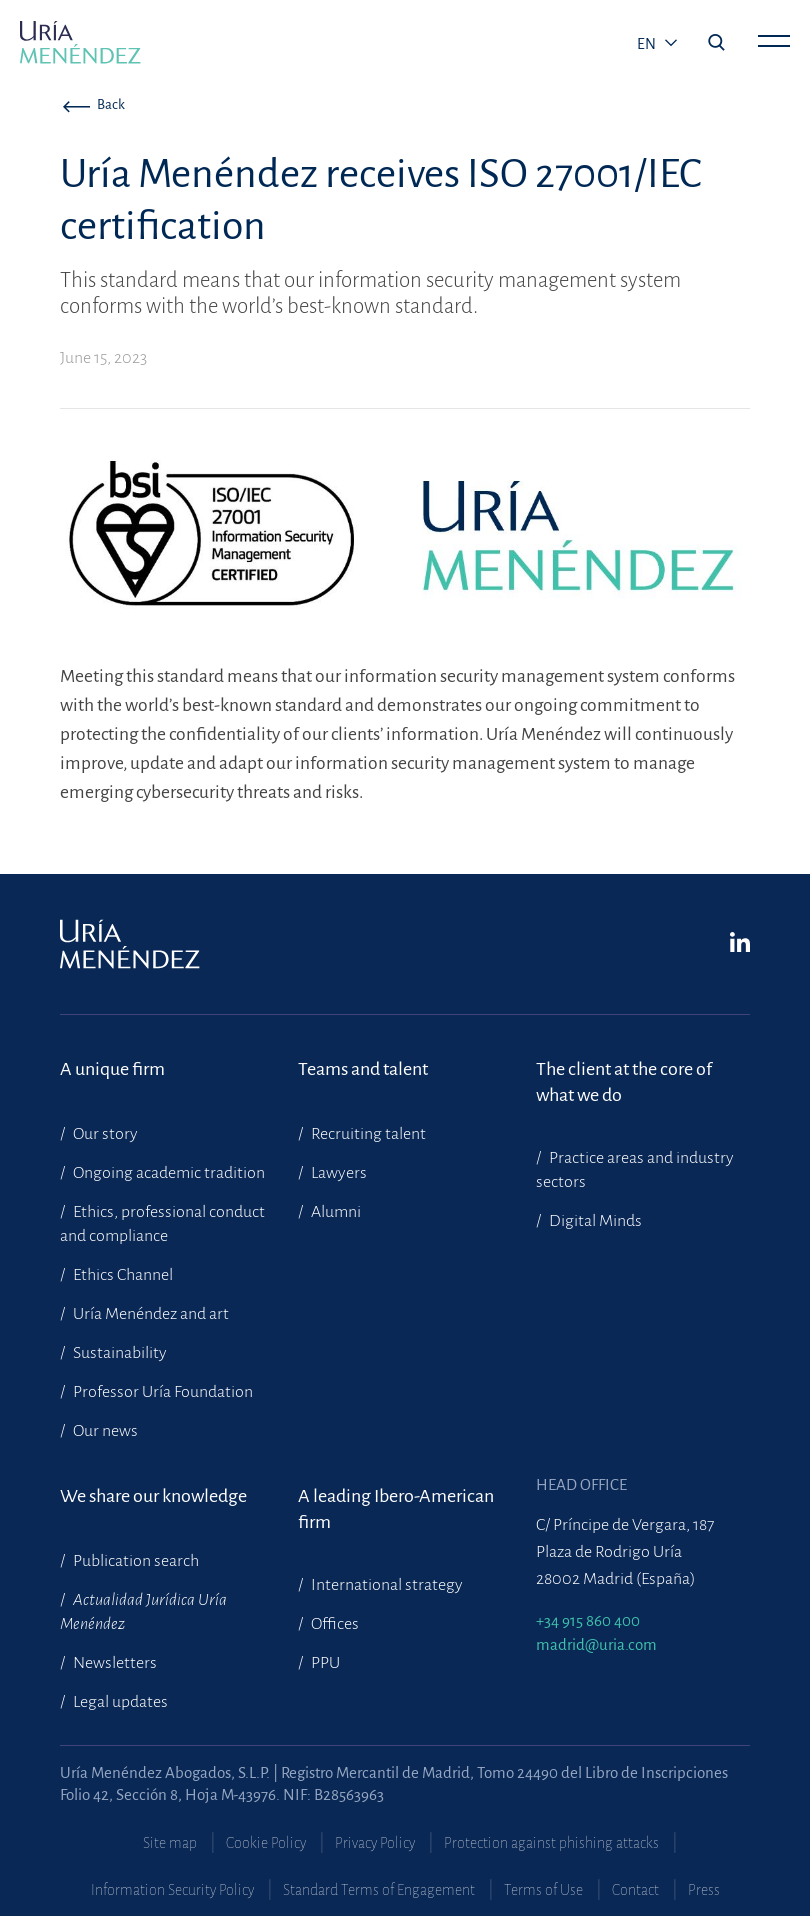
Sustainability (118, 1353)
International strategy (385, 1585)
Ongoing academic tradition (167, 1173)
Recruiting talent (367, 1134)
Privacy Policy (375, 1843)
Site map (170, 1843)
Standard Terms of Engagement (379, 1890)
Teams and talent (363, 1069)
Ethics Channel (121, 1275)
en (648, 44)
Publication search (134, 1561)
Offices (333, 1624)
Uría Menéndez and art (149, 1314)
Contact (635, 1890)
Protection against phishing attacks (551, 1843)
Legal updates (119, 1702)
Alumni (334, 1212)
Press (704, 1890)
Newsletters (113, 1663)
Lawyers (337, 1173)
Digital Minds (594, 1221)
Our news (104, 1431)
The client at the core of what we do (624, 1082)
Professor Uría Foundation (161, 1392)
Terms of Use (543, 1890)
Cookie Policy (266, 1843)
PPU (324, 1663)
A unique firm (112, 1069)
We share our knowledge (153, 1496)
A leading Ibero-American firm (396, 1509)
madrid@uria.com (596, 1644)
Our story (104, 1134)
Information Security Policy (172, 1890)
